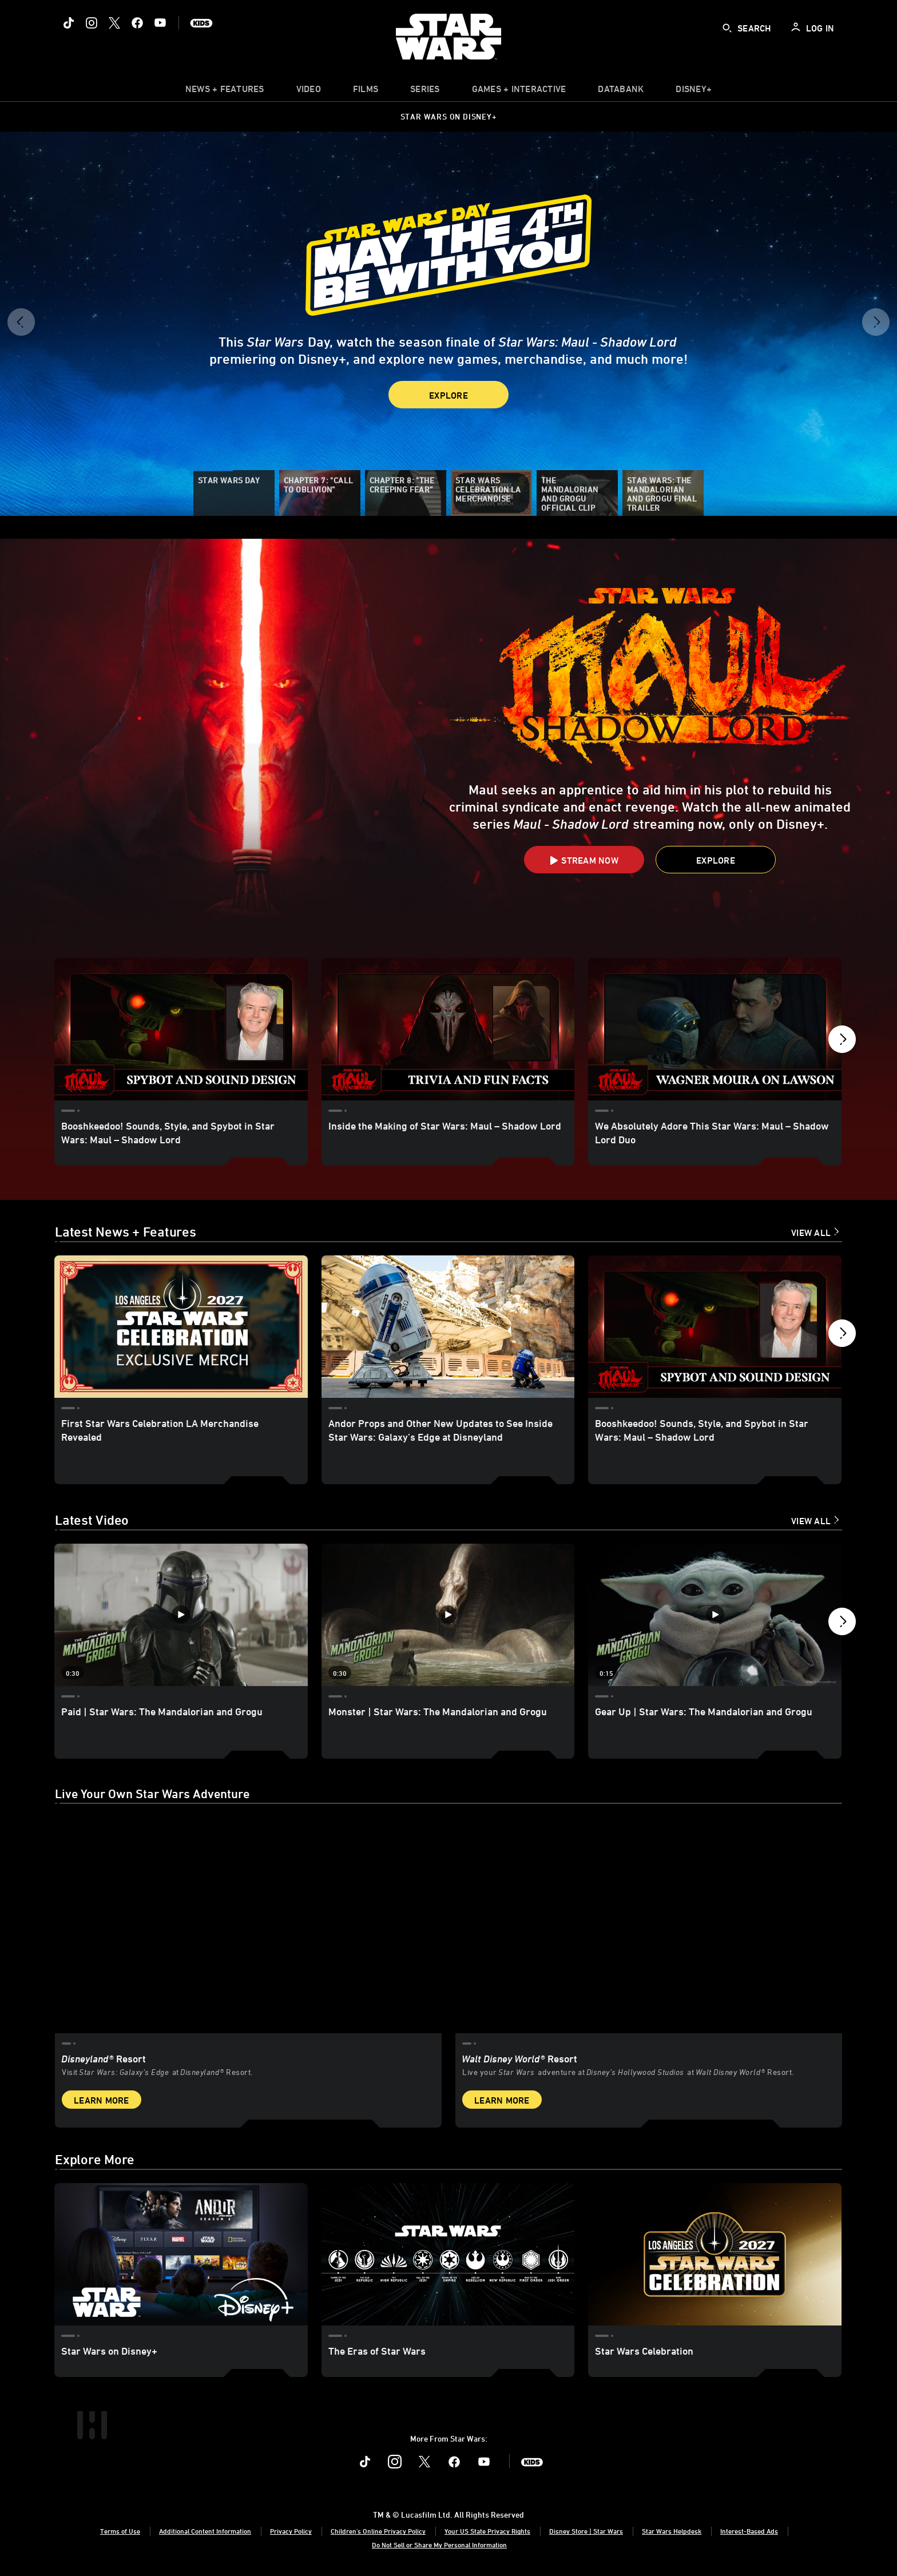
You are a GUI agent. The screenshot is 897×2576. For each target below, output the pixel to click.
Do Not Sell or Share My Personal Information (439, 2545)
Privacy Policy (291, 2531)
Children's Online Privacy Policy (378, 2531)
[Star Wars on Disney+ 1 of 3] (181, 2254)
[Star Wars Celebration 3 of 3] (715, 2254)
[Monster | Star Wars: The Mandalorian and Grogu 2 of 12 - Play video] (448, 1615)
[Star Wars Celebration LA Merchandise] (491, 493)
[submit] (727, 28)
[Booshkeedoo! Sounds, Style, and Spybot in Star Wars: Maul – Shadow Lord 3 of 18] (715, 1326)
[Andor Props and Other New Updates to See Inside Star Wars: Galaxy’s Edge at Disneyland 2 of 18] (448, 1326)
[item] (224, 91)
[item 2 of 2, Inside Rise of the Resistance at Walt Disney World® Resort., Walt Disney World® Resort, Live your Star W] (648, 1924)
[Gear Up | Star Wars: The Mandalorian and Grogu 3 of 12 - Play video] (715, 1615)
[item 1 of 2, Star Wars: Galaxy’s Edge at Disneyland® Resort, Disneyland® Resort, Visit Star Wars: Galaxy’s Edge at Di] (248, 1924)
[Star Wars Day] (234, 493)
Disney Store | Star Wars (586, 2531)
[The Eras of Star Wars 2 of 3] (448, 2254)
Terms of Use (120, 2531)
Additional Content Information (205, 2531)
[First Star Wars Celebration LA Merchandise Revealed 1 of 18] (181, 1326)
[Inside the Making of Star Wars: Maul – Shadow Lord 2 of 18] (448, 1029)
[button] (21, 326)
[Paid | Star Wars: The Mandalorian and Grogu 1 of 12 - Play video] (181, 1615)
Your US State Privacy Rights (487, 2531)
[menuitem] (308, 91)
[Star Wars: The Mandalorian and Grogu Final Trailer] (663, 493)
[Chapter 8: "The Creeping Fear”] (405, 493)
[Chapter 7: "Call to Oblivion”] (319, 493)
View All (811, 1232)
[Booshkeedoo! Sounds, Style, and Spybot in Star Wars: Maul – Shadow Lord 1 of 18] (181, 1029)
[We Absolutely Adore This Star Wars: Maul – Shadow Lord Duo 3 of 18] (715, 1029)
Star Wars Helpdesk (671, 2531)
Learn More (101, 2100)
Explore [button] (448, 395)
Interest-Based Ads (749, 2531)
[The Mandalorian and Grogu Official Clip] (577, 493)
